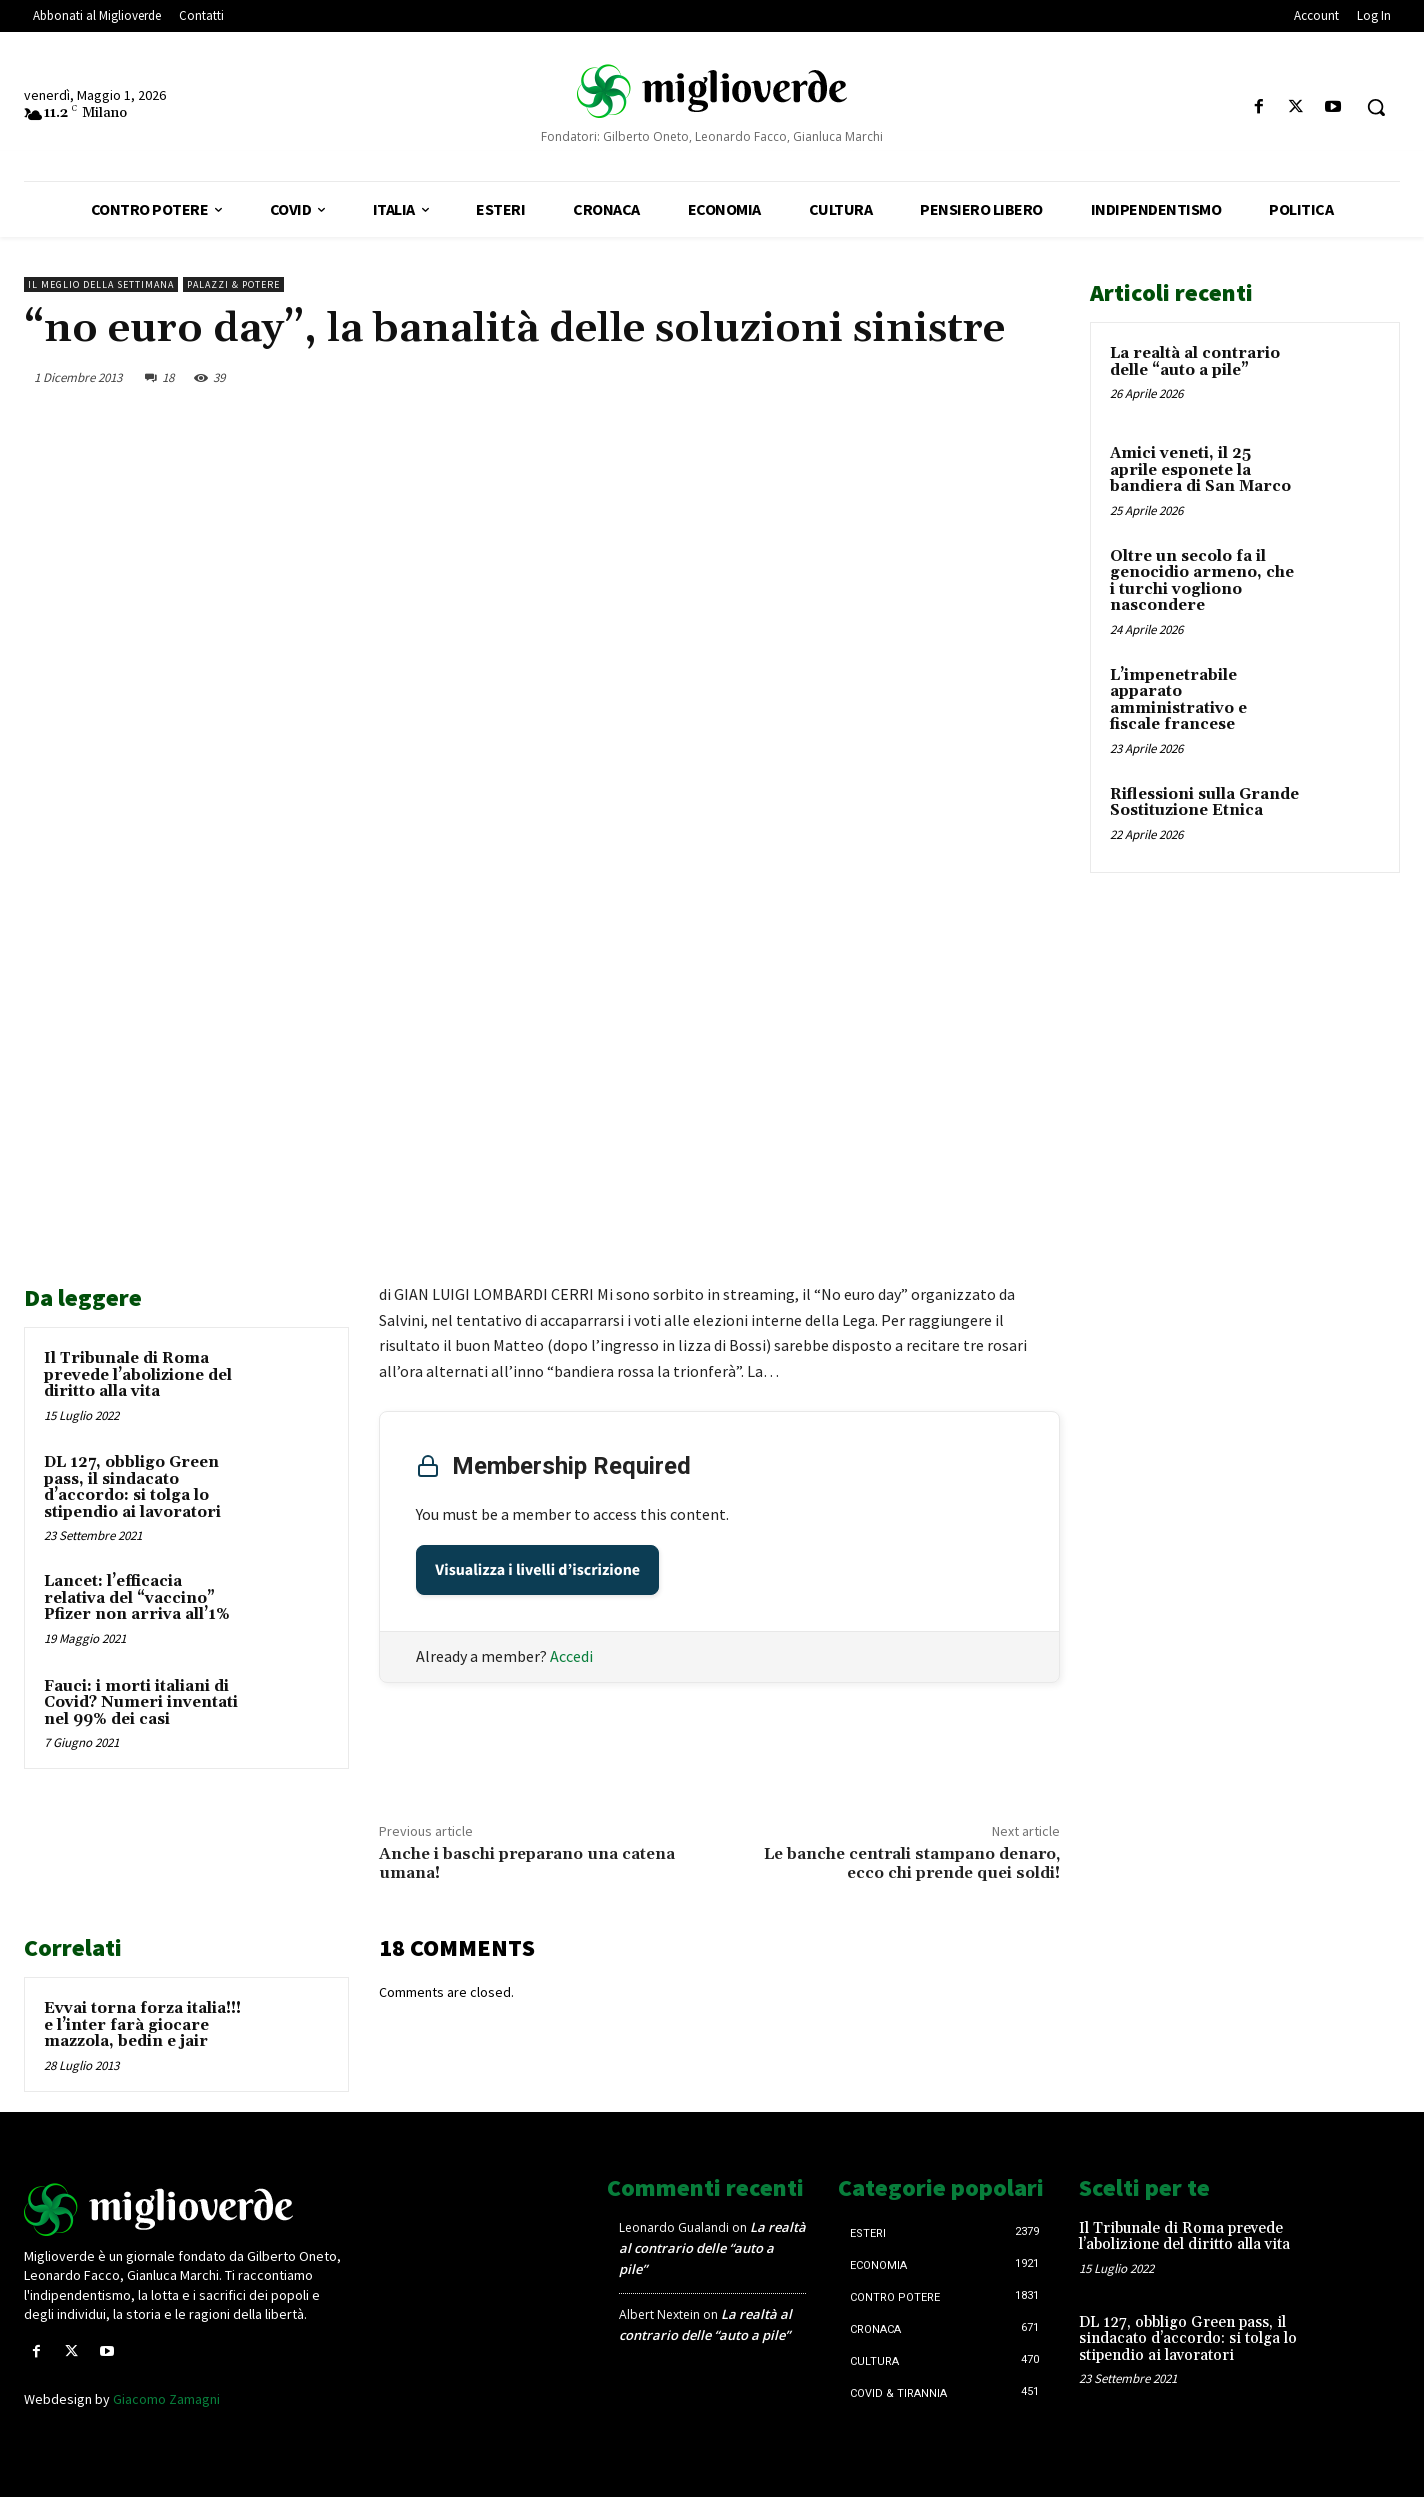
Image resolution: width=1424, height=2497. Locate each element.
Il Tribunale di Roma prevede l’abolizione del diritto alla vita (138, 1375)
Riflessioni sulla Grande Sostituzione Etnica (1204, 803)
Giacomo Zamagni (166, 2399)
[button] (1376, 107)
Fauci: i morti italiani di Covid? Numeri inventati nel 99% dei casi (141, 1703)
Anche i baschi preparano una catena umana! (527, 1863)
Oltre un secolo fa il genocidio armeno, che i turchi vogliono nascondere (1202, 581)
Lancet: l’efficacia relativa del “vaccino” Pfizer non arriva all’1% (137, 1598)
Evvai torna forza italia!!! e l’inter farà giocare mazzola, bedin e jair (142, 2025)
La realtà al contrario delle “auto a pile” (1195, 362)
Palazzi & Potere (233, 284)
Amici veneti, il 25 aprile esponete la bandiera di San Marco (1200, 470)
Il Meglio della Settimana (101, 284)
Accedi (571, 1656)
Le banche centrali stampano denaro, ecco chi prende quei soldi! (912, 1863)
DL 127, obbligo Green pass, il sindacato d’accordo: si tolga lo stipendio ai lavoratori (132, 1487)
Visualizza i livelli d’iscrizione (537, 1570)
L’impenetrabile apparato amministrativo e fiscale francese (1178, 700)
